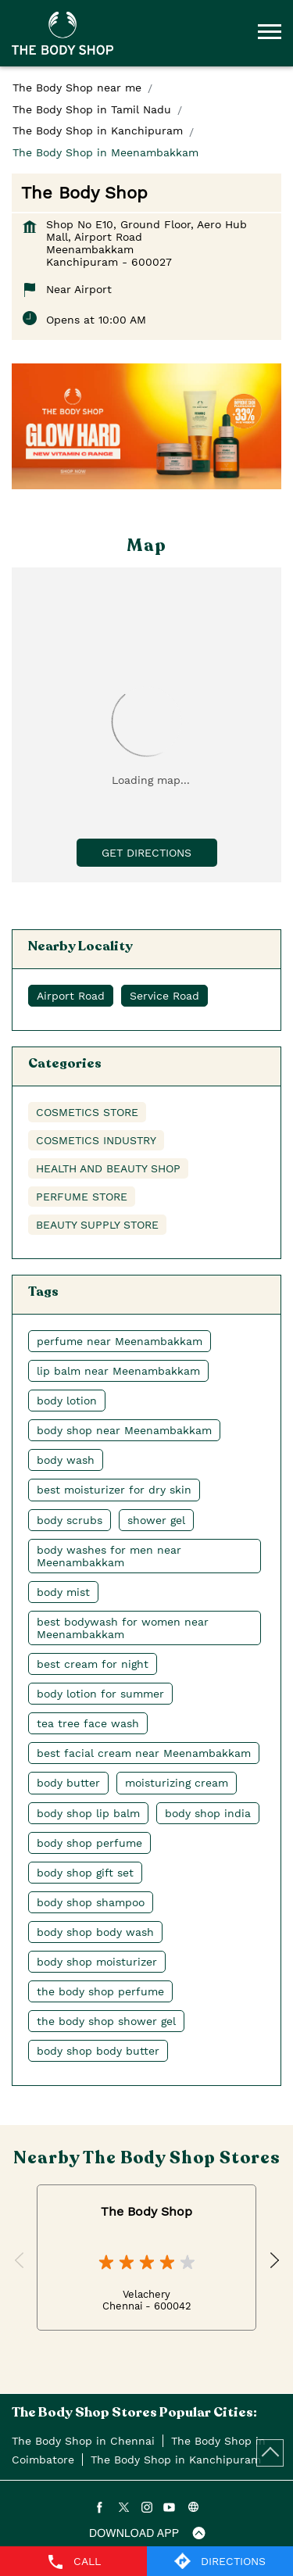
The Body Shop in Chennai (83, 2441)
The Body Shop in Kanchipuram (176, 2459)
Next (272, 2261)
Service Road (164, 995)
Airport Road (71, 995)
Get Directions (146, 852)
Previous (20, 2261)
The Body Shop (146, 2211)
